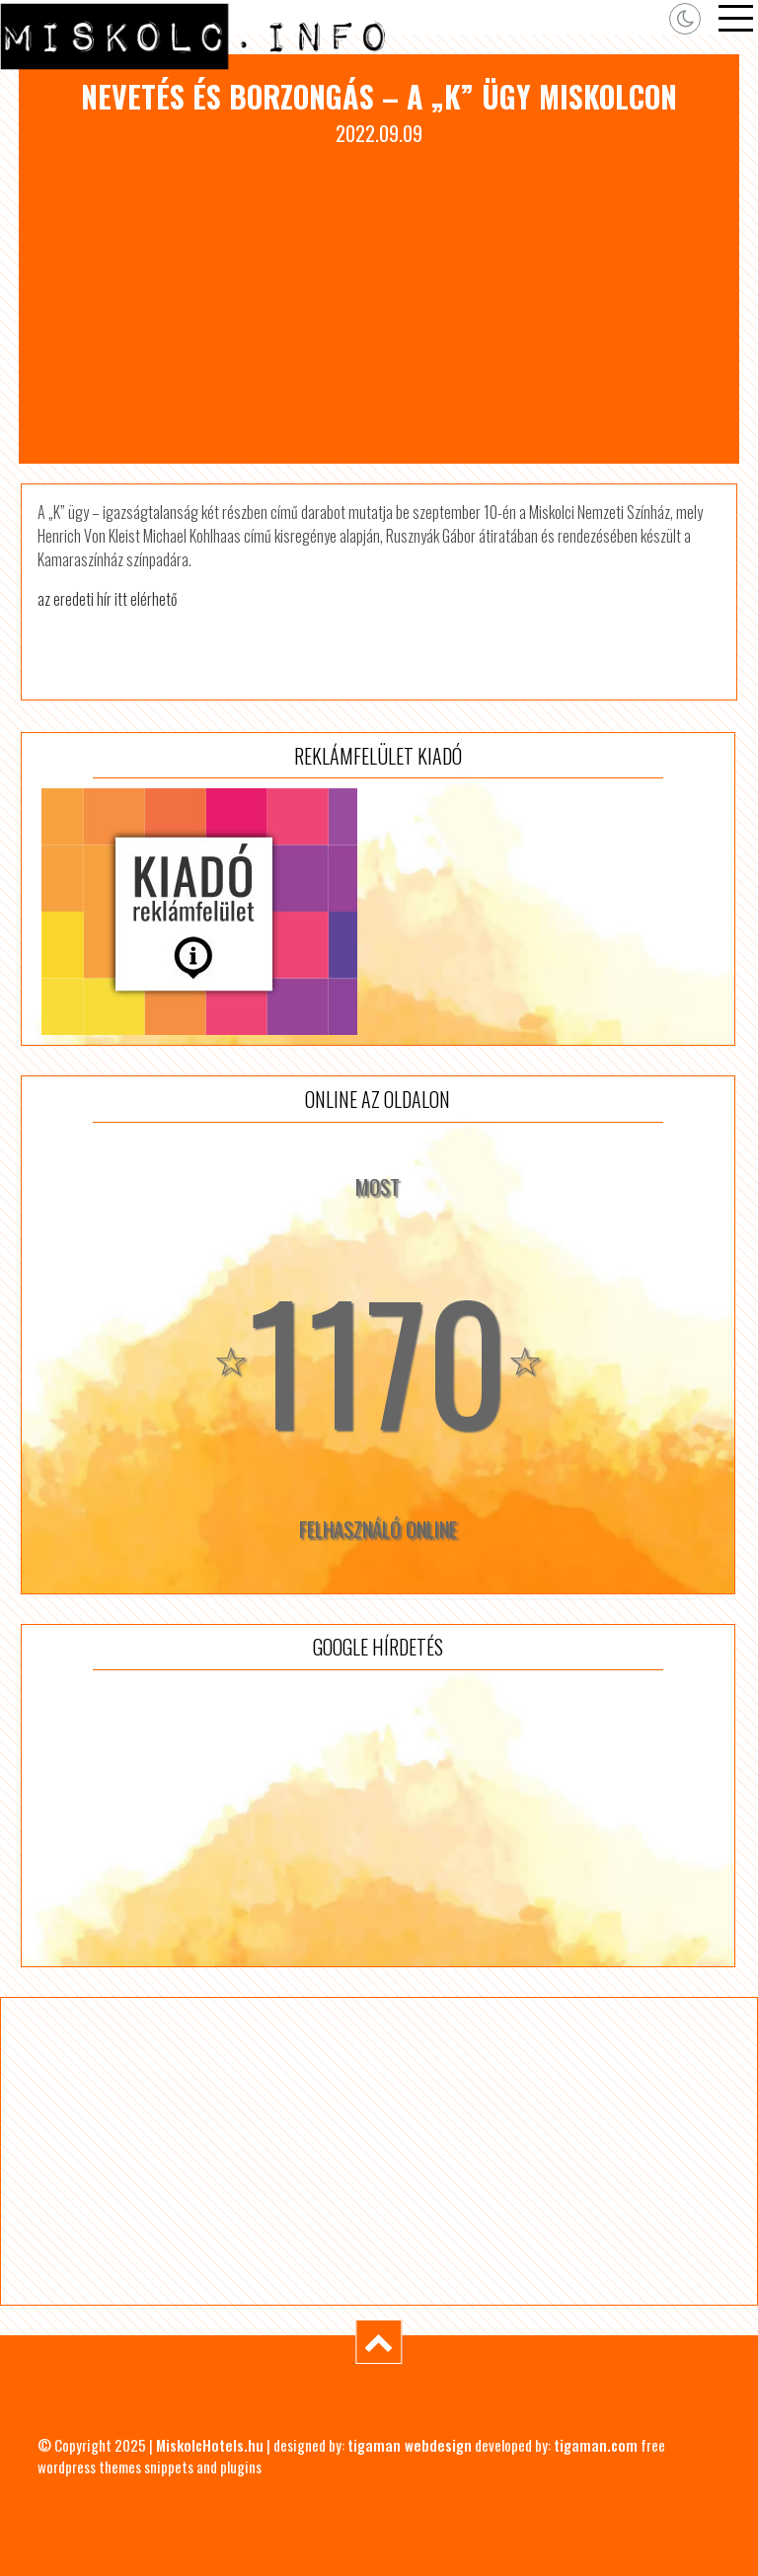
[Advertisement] (379, 296)
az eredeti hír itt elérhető (107, 599)
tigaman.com (596, 2445)
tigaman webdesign (409, 2445)
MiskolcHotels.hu (210, 2445)
